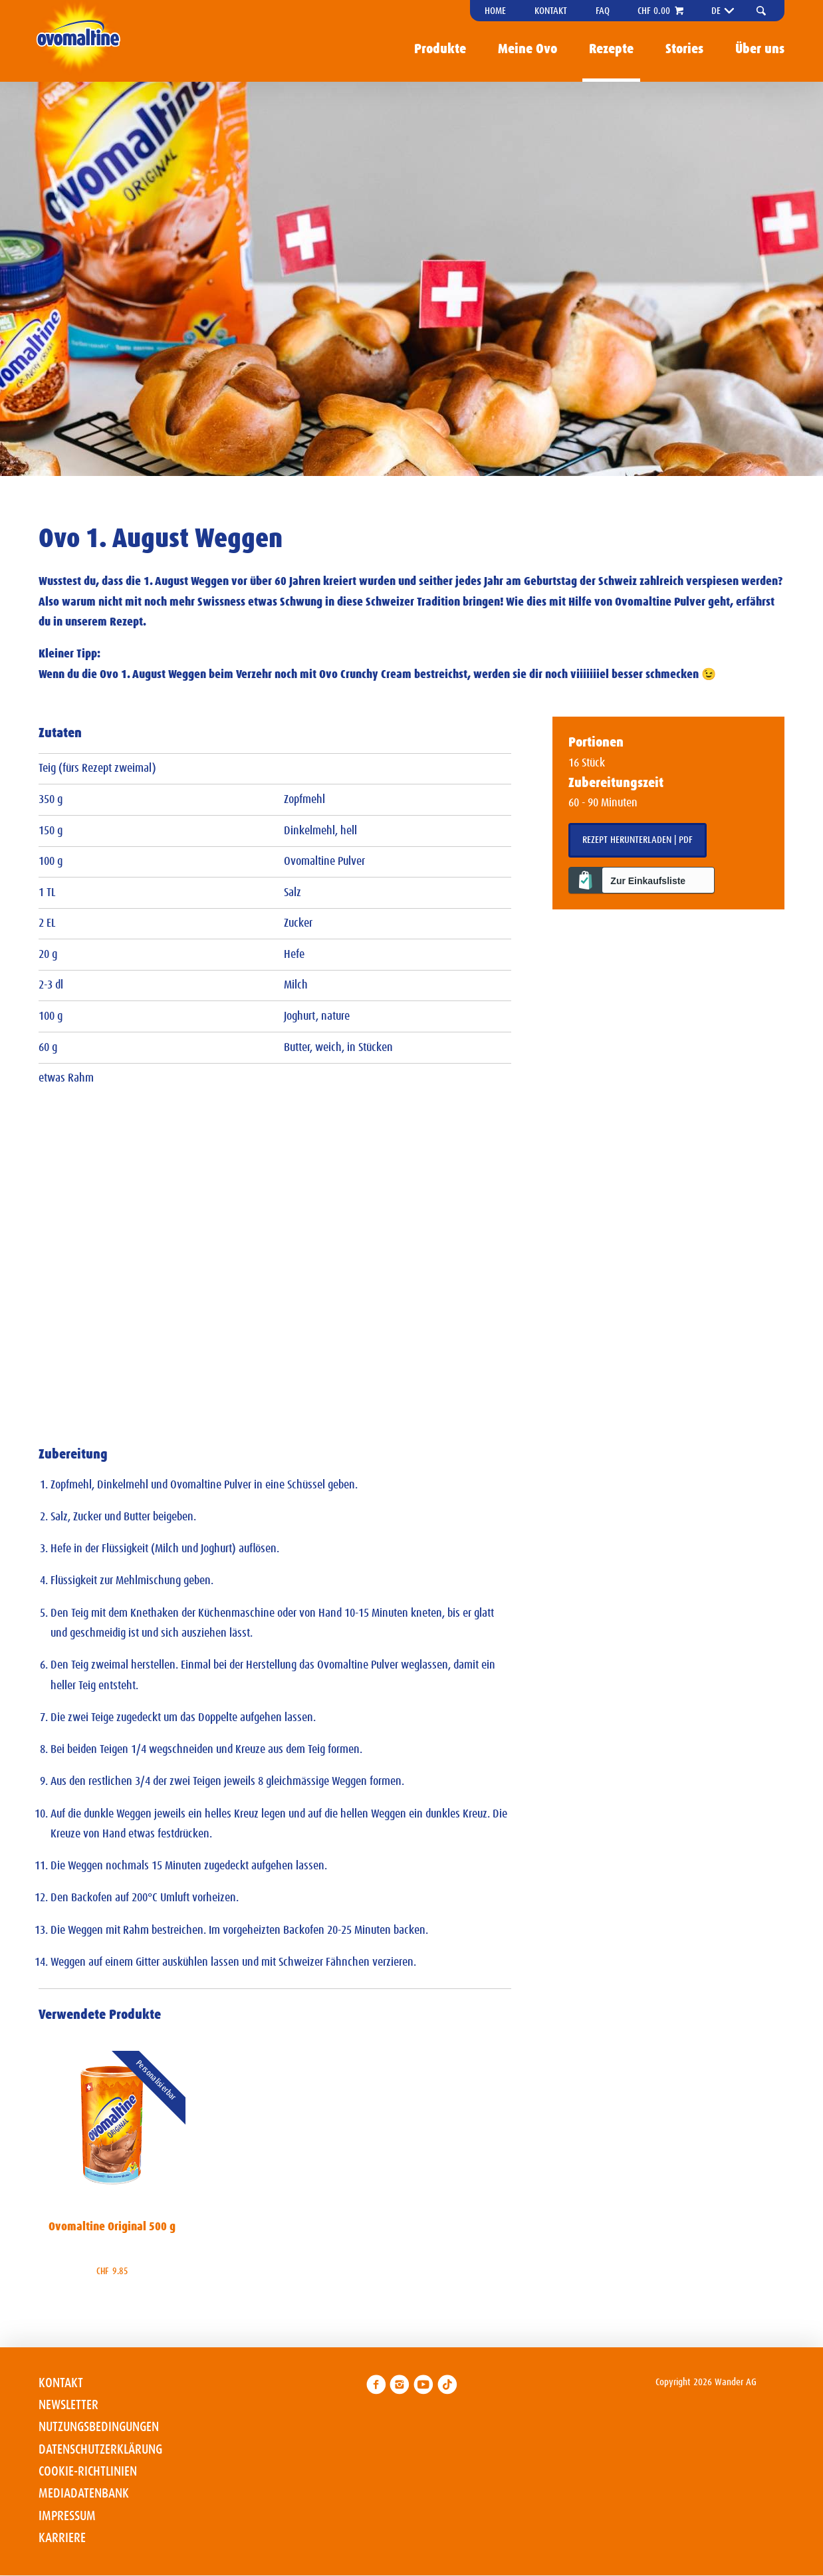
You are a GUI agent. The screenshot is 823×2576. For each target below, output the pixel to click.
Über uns (759, 49)
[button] (762, 10)
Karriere (62, 2538)
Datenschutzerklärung (100, 2449)
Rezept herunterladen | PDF (637, 840)
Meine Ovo (527, 49)
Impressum (67, 2516)
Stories (684, 49)
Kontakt (550, 11)
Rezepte (611, 49)
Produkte (440, 49)
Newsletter (68, 2405)
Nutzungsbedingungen (99, 2427)
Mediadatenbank (84, 2493)
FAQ (603, 11)
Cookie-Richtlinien (88, 2471)
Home (495, 11)
